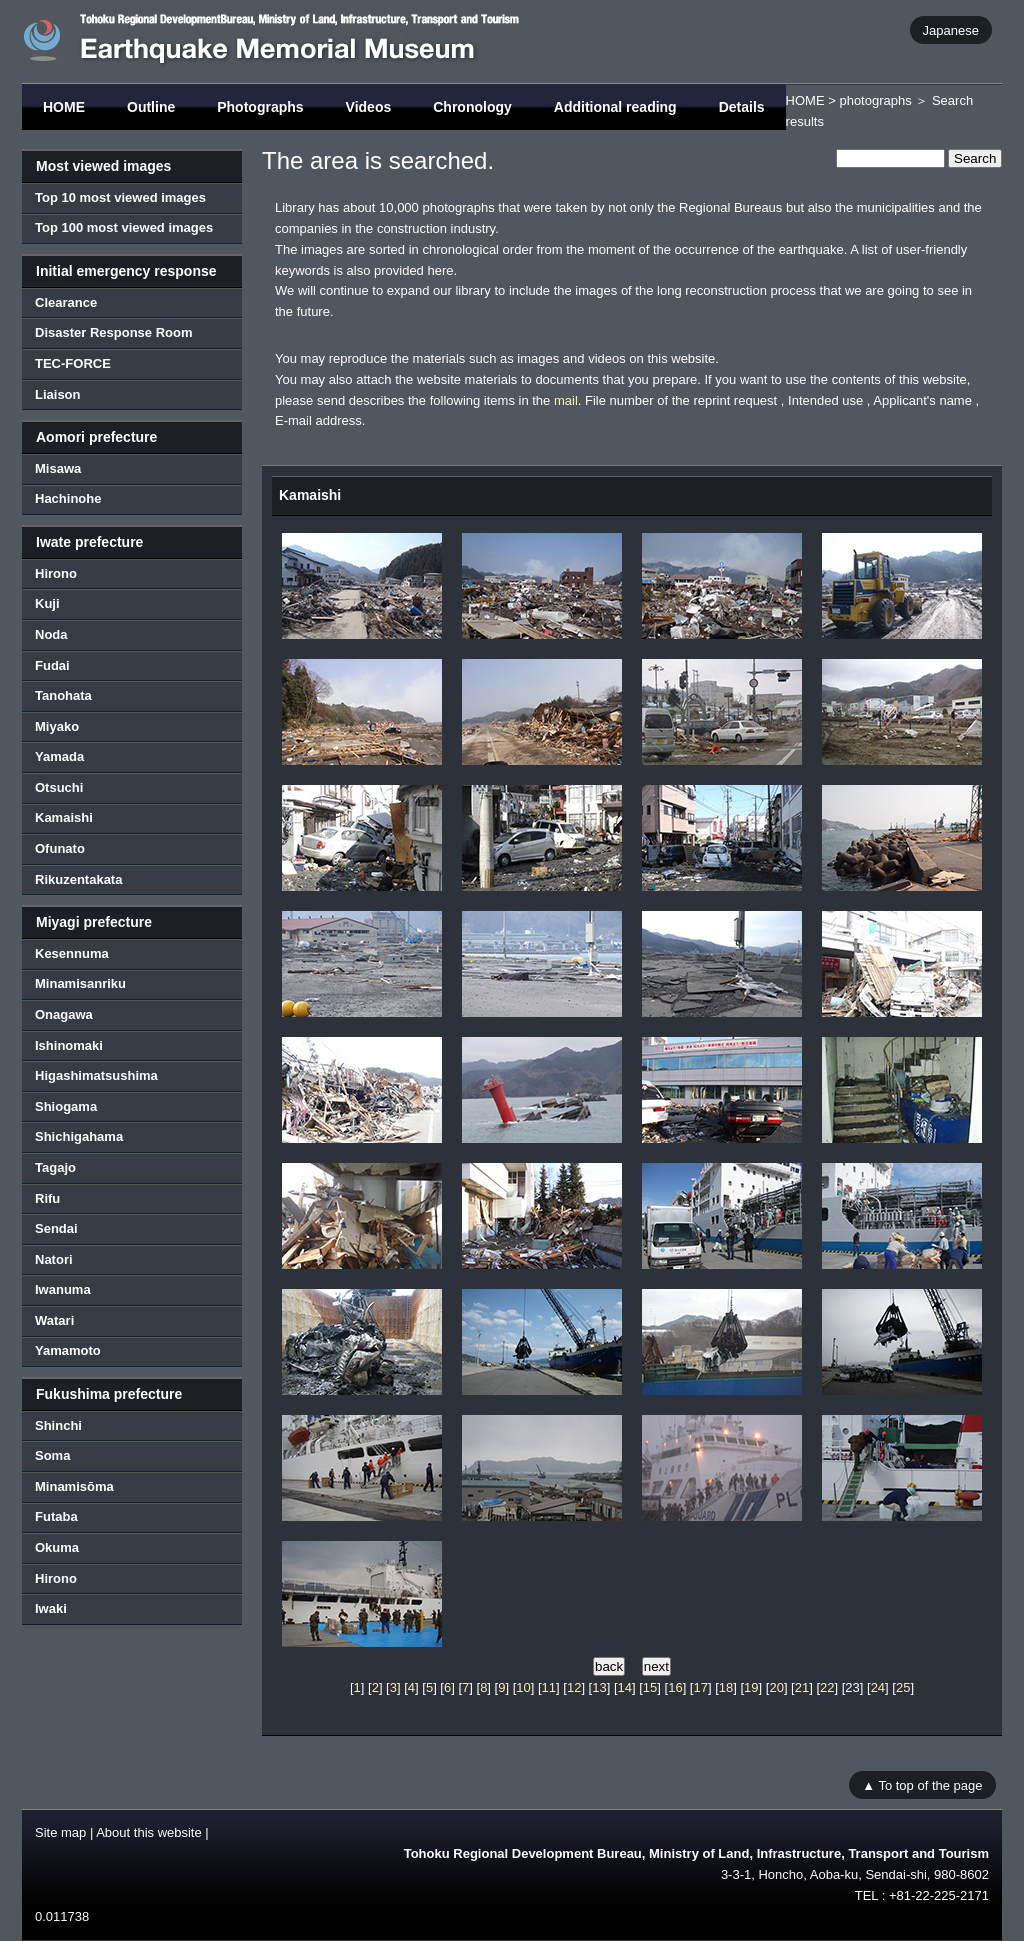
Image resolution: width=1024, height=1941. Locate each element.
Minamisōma (74, 1486)
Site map (60, 1832)
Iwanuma (63, 1289)
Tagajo (55, 1167)
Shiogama (66, 1106)
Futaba (56, 1516)
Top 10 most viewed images (120, 197)
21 (802, 1687)
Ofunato (60, 848)
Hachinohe (68, 498)
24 (878, 1687)
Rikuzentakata (78, 879)
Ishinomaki (69, 1045)
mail (566, 400)
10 (523, 1687)
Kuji (47, 603)
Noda (51, 634)
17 (700, 1687)
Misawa (58, 468)
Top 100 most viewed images (124, 227)
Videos (369, 107)
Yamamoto (68, 1350)
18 (726, 1687)
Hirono (56, 573)
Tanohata (63, 695)
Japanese (951, 29)
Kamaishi (64, 817)
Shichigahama (79, 1136)
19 (751, 1687)
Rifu (47, 1198)
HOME (64, 107)
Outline (151, 107)
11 (549, 1687)
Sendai (56, 1228)
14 (625, 1687)
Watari (54, 1320)
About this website (149, 1832)
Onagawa (64, 1014)
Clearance (66, 302)
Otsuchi (59, 787)
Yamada (59, 756)
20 (776, 1687)
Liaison (58, 394)
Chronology (472, 107)
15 (650, 1687)
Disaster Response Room (114, 332)
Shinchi (58, 1425)
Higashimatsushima (96, 1075)
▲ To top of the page (922, 1785)
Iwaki (51, 1608)
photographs (875, 100)
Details (742, 107)
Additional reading (615, 107)
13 (599, 1687)
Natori (54, 1259)
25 (903, 1687)
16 (675, 1687)
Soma (52, 1455)
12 (574, 1687)
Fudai (52, 665)
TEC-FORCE (73, 363)
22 (827, 1687)
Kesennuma (72, 953)
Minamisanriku (80, 983)
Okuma (57, 1547)
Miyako (57, 726)
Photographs (260, 107)
